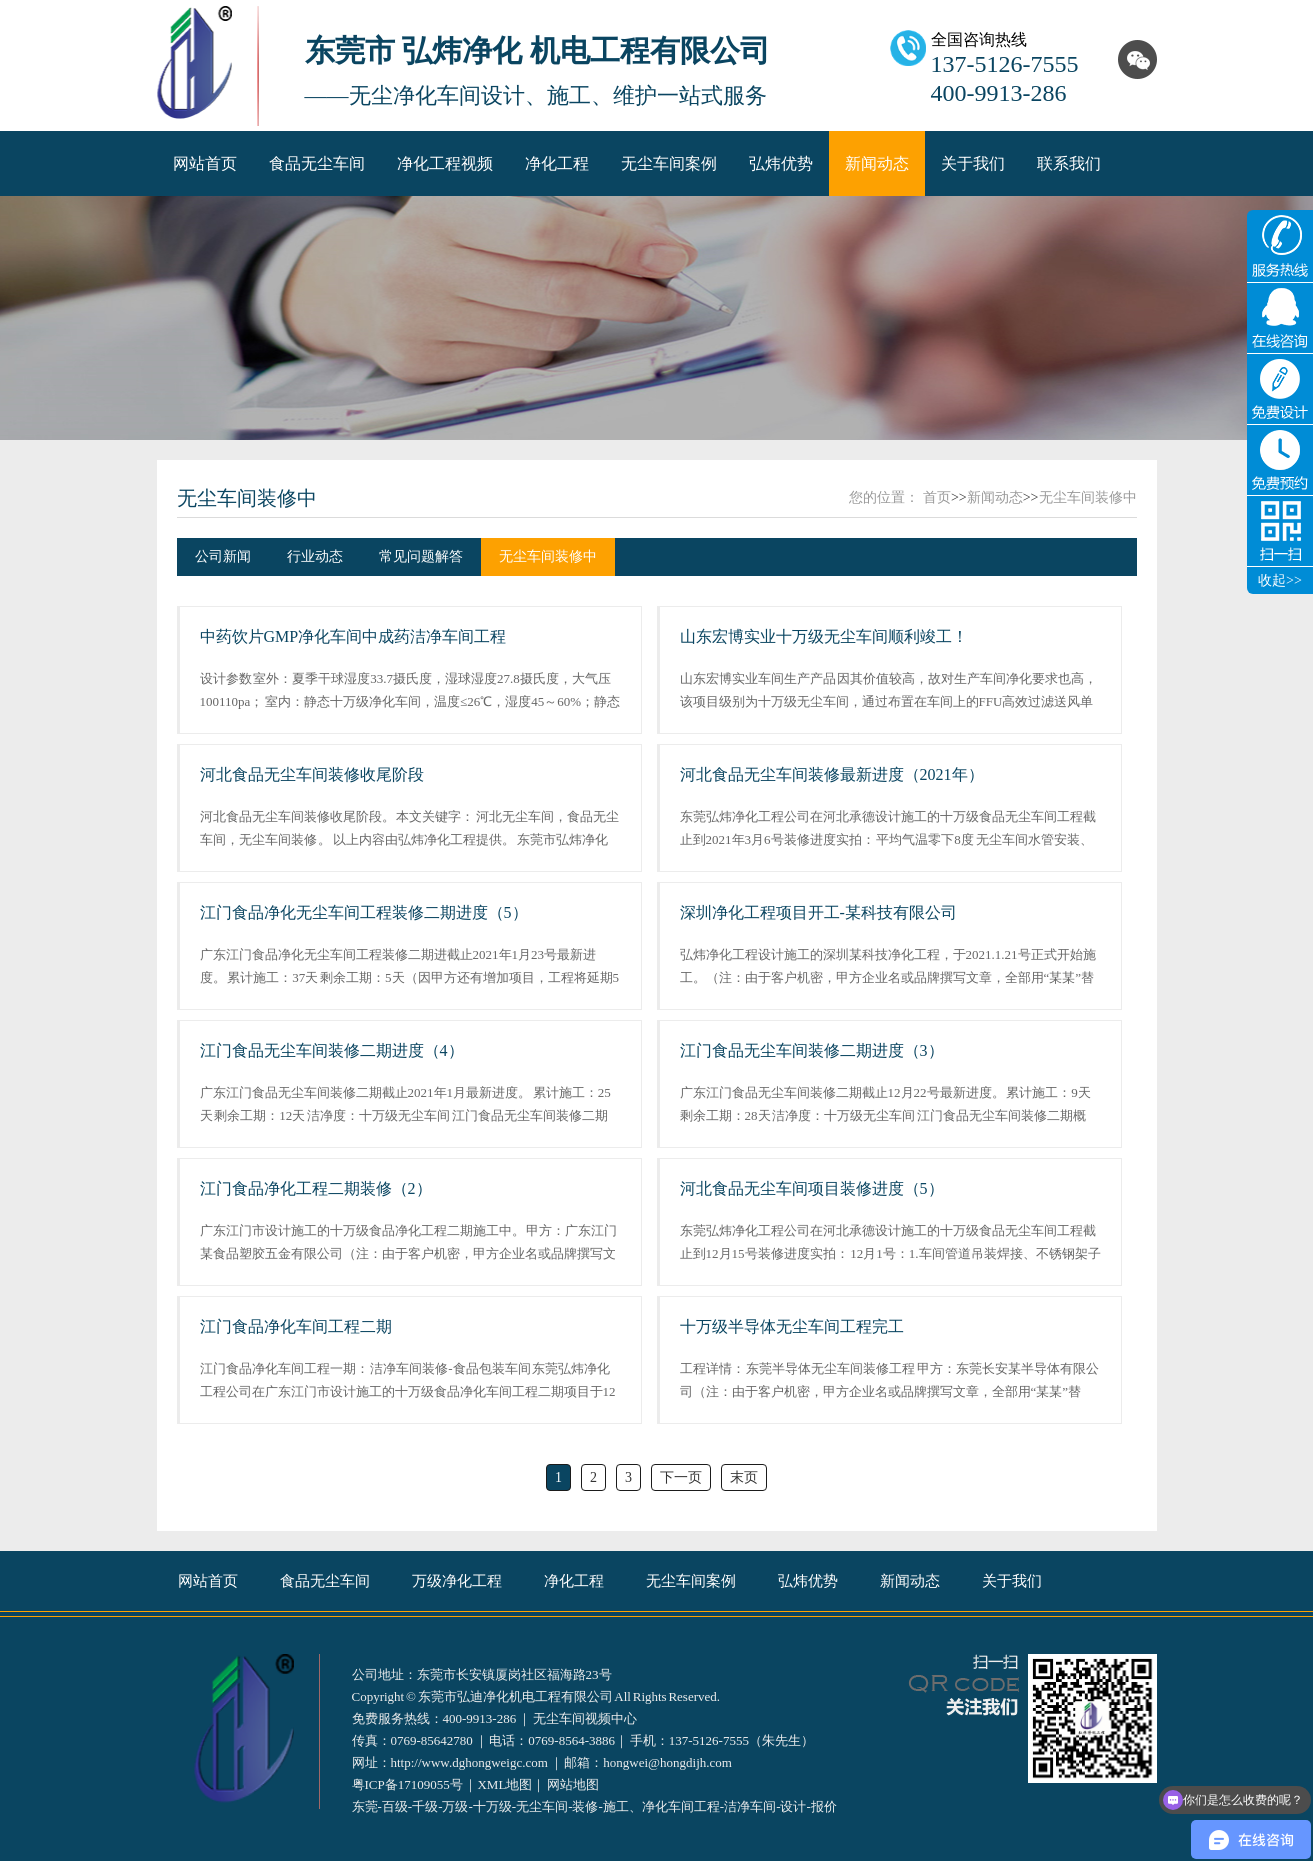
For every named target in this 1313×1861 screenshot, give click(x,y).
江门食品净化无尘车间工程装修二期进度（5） (364, 912)
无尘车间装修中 (247, 498)
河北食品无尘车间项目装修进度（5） (812, 1188)
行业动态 (315, 556)
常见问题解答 (421, 556)
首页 (937, 497)
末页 (744, 1477)
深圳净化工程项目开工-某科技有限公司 (818, 912)
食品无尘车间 (317, 163)
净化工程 (557, 163)
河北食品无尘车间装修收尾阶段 (312, 774)
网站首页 (205, 163)
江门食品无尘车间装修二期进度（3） (812, 1050)
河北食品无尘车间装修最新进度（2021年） (832, 774)
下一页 (681, 1477)
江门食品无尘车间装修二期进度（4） (332, 1050)
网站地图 (573, 1784)
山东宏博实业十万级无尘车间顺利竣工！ (824, 636)
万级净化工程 (457, 1581)
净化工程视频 (445, 163)
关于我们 (973, 163)
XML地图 (504, 1784)
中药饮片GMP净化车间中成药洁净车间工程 (353, 636)
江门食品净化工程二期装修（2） (316, 1188)
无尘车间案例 (669, 163)
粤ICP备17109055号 (407, 1784)
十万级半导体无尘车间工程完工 (792, 1326)
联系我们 (1069, 163)
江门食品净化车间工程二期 (296, 1326)
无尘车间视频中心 (585, 1718)
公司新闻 (223, 556)
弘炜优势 (781, 163)
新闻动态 (877, 163)
